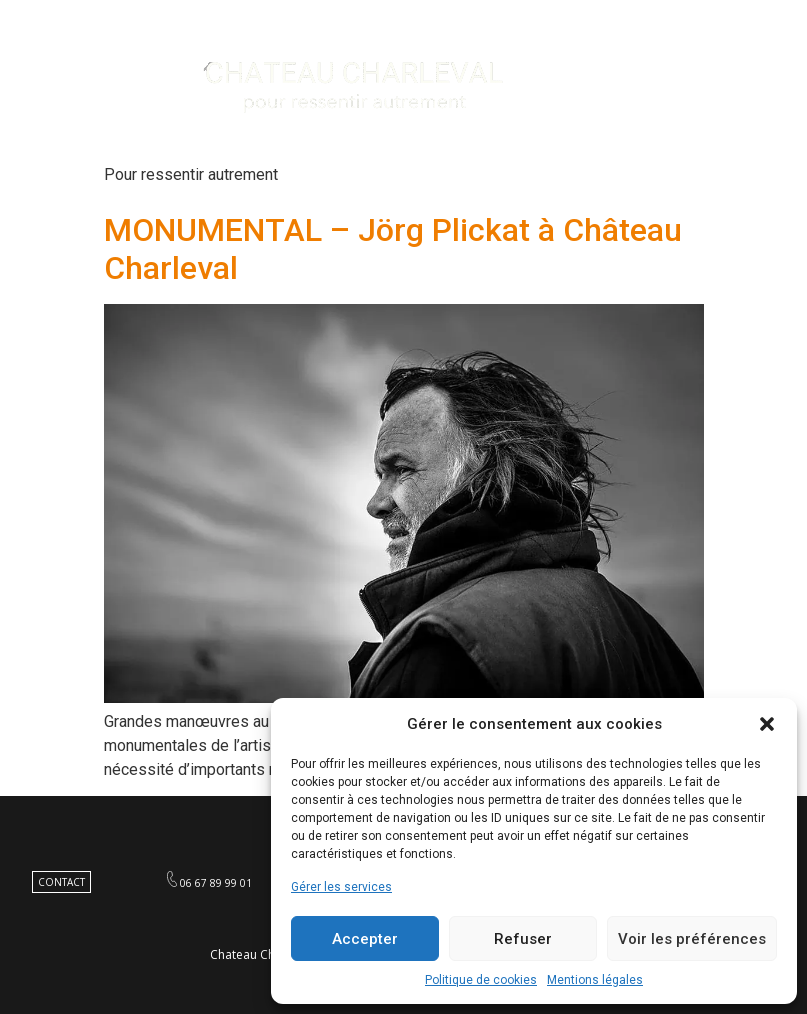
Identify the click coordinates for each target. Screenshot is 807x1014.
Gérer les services (341, 887)
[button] (767, 724)
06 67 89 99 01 (216, 883)
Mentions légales (595, 980)
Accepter (365, 939)
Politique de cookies (481, 980)
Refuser (523, 939)
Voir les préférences (692, 939)
